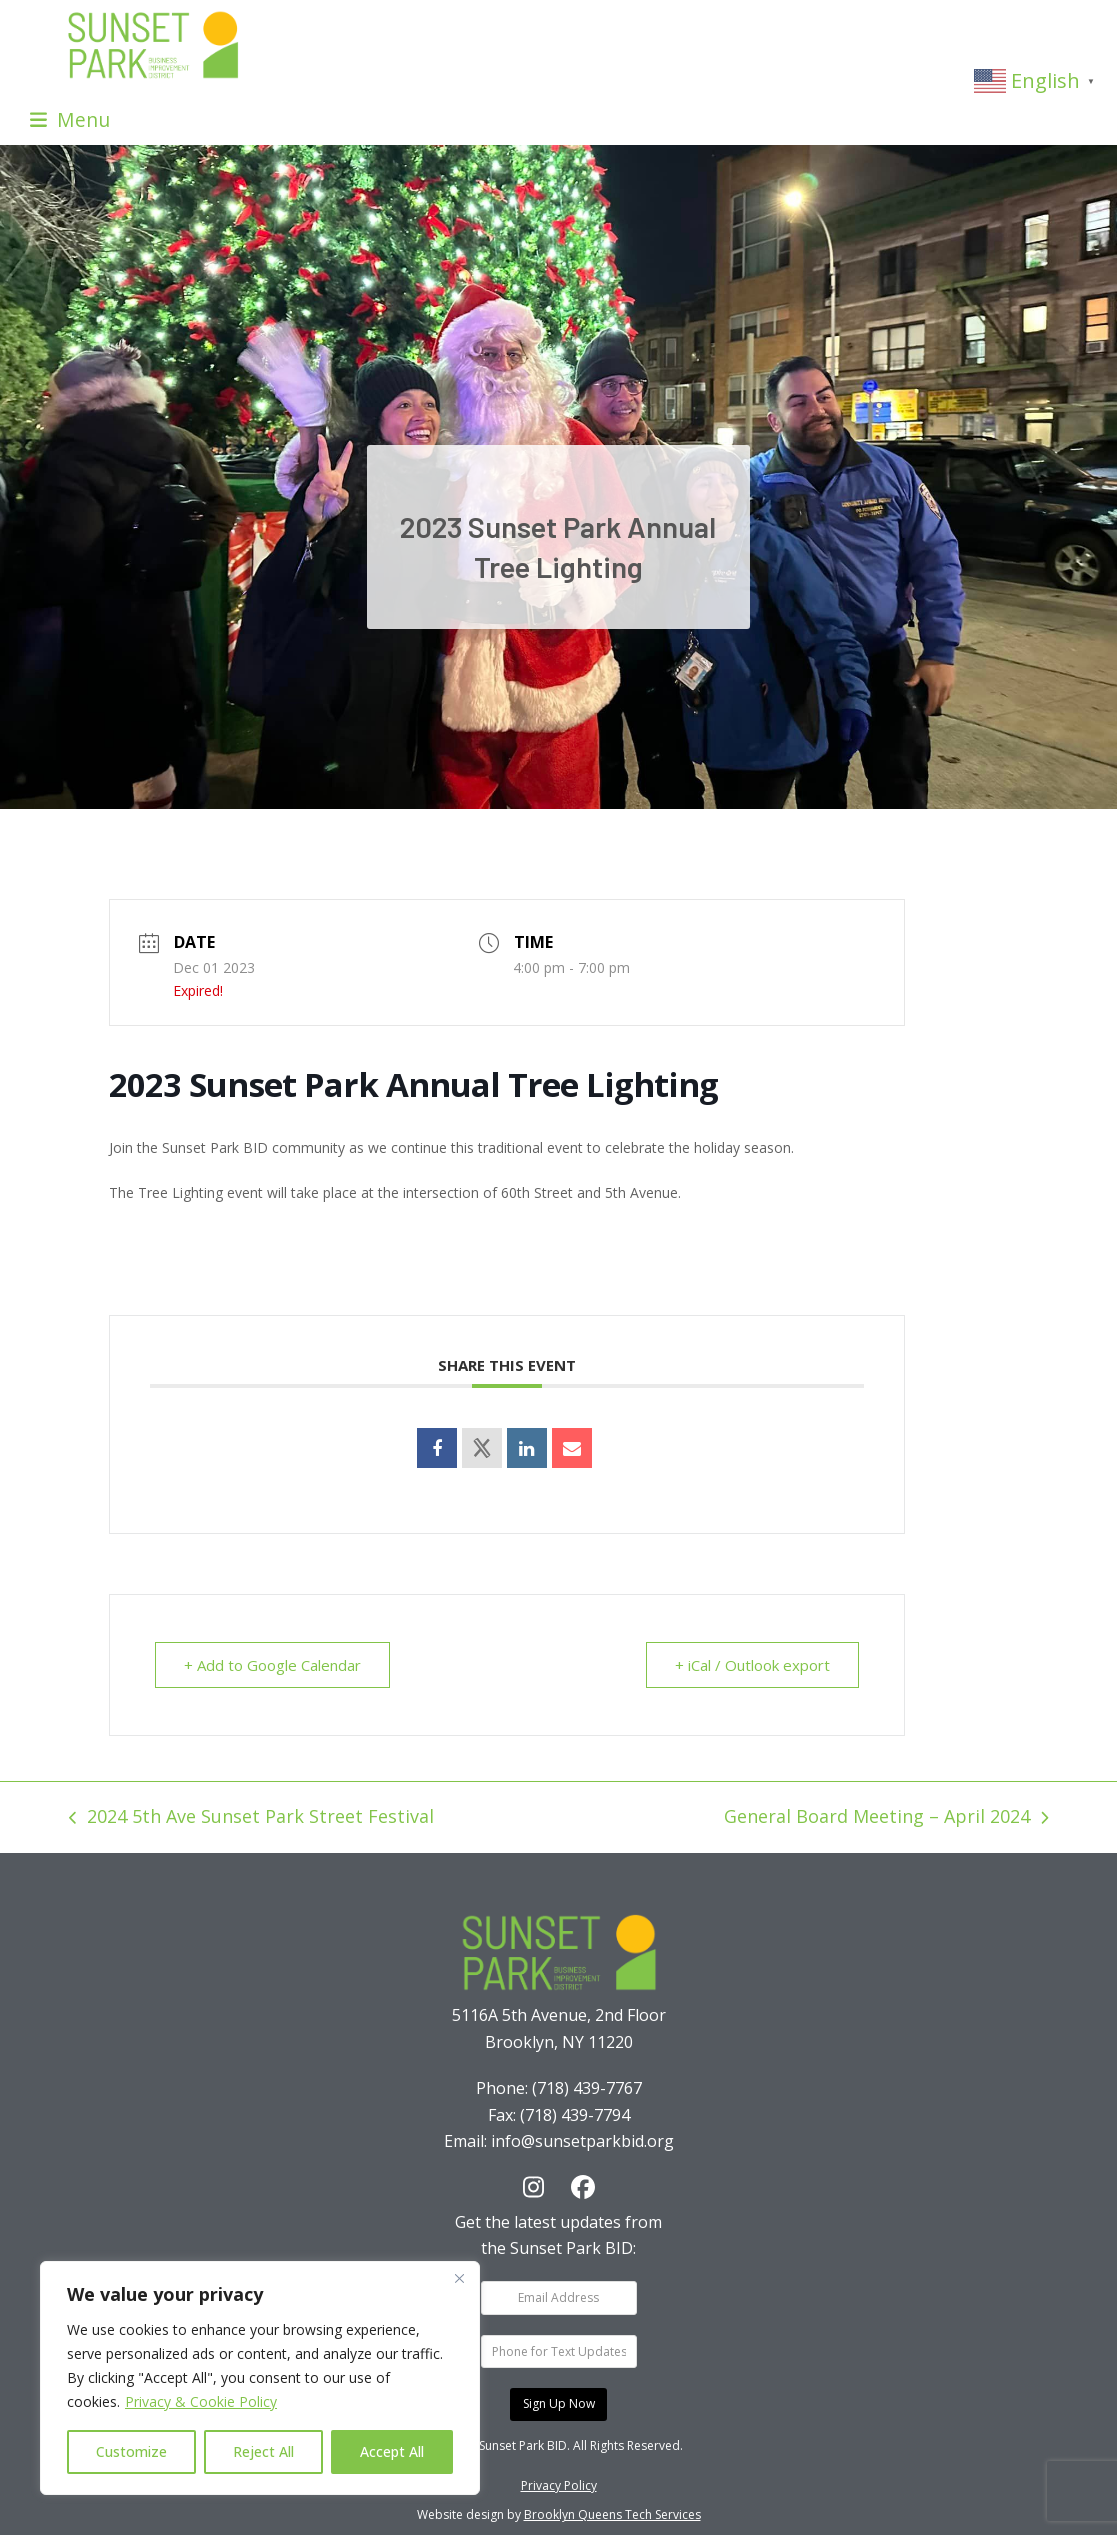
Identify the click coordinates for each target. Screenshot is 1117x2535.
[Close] (459, 2278)
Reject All (263, 2451)
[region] (260, 2378)
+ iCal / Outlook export (752, 1665)
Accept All (392, 2451)
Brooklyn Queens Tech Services (612, 2514)
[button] (70, 119)
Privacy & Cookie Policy (201, 2401)
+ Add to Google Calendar (272, 1665)
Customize (131, 2451)
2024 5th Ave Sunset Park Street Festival (251, 1818)
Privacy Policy (559, 2485)
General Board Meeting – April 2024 (886, 1818)
